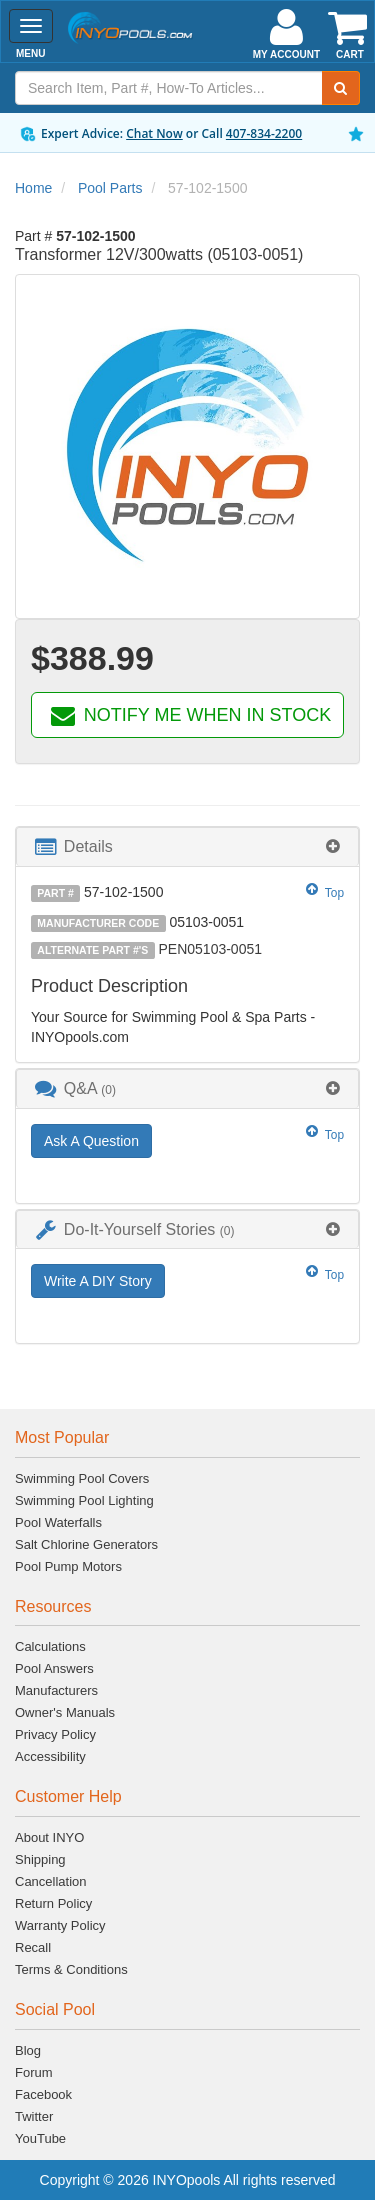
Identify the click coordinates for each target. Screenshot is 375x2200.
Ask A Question (91, 1141)
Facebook (43, 2094)
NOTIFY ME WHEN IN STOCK (189, 715)
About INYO (49, 1837)
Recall (33, 1947)
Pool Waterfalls (58, 1522)
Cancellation (51, 1881)
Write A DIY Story (98, 1281)
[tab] (187, 846)
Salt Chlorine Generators (86, 1544)
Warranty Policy (60, 1925)
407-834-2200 (264, 133)
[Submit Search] (341, 88)
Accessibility (50, 1756)
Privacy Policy (55, 1734)
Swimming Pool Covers (82, 1478)
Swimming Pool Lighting (84, 1500)
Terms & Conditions (71, 1969)
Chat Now (154, 133)
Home (33, 188)
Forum (34, 2072)
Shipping (40, 1859)
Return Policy (53, 1903)
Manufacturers (56, 1690)
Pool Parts (110, 188)
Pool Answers (54, 1668)
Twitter (34, 2116)
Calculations (50, 1646)
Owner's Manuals (65, 1712)
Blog (28, 2050)
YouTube (40, 2138)
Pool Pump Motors (68, 1566)
